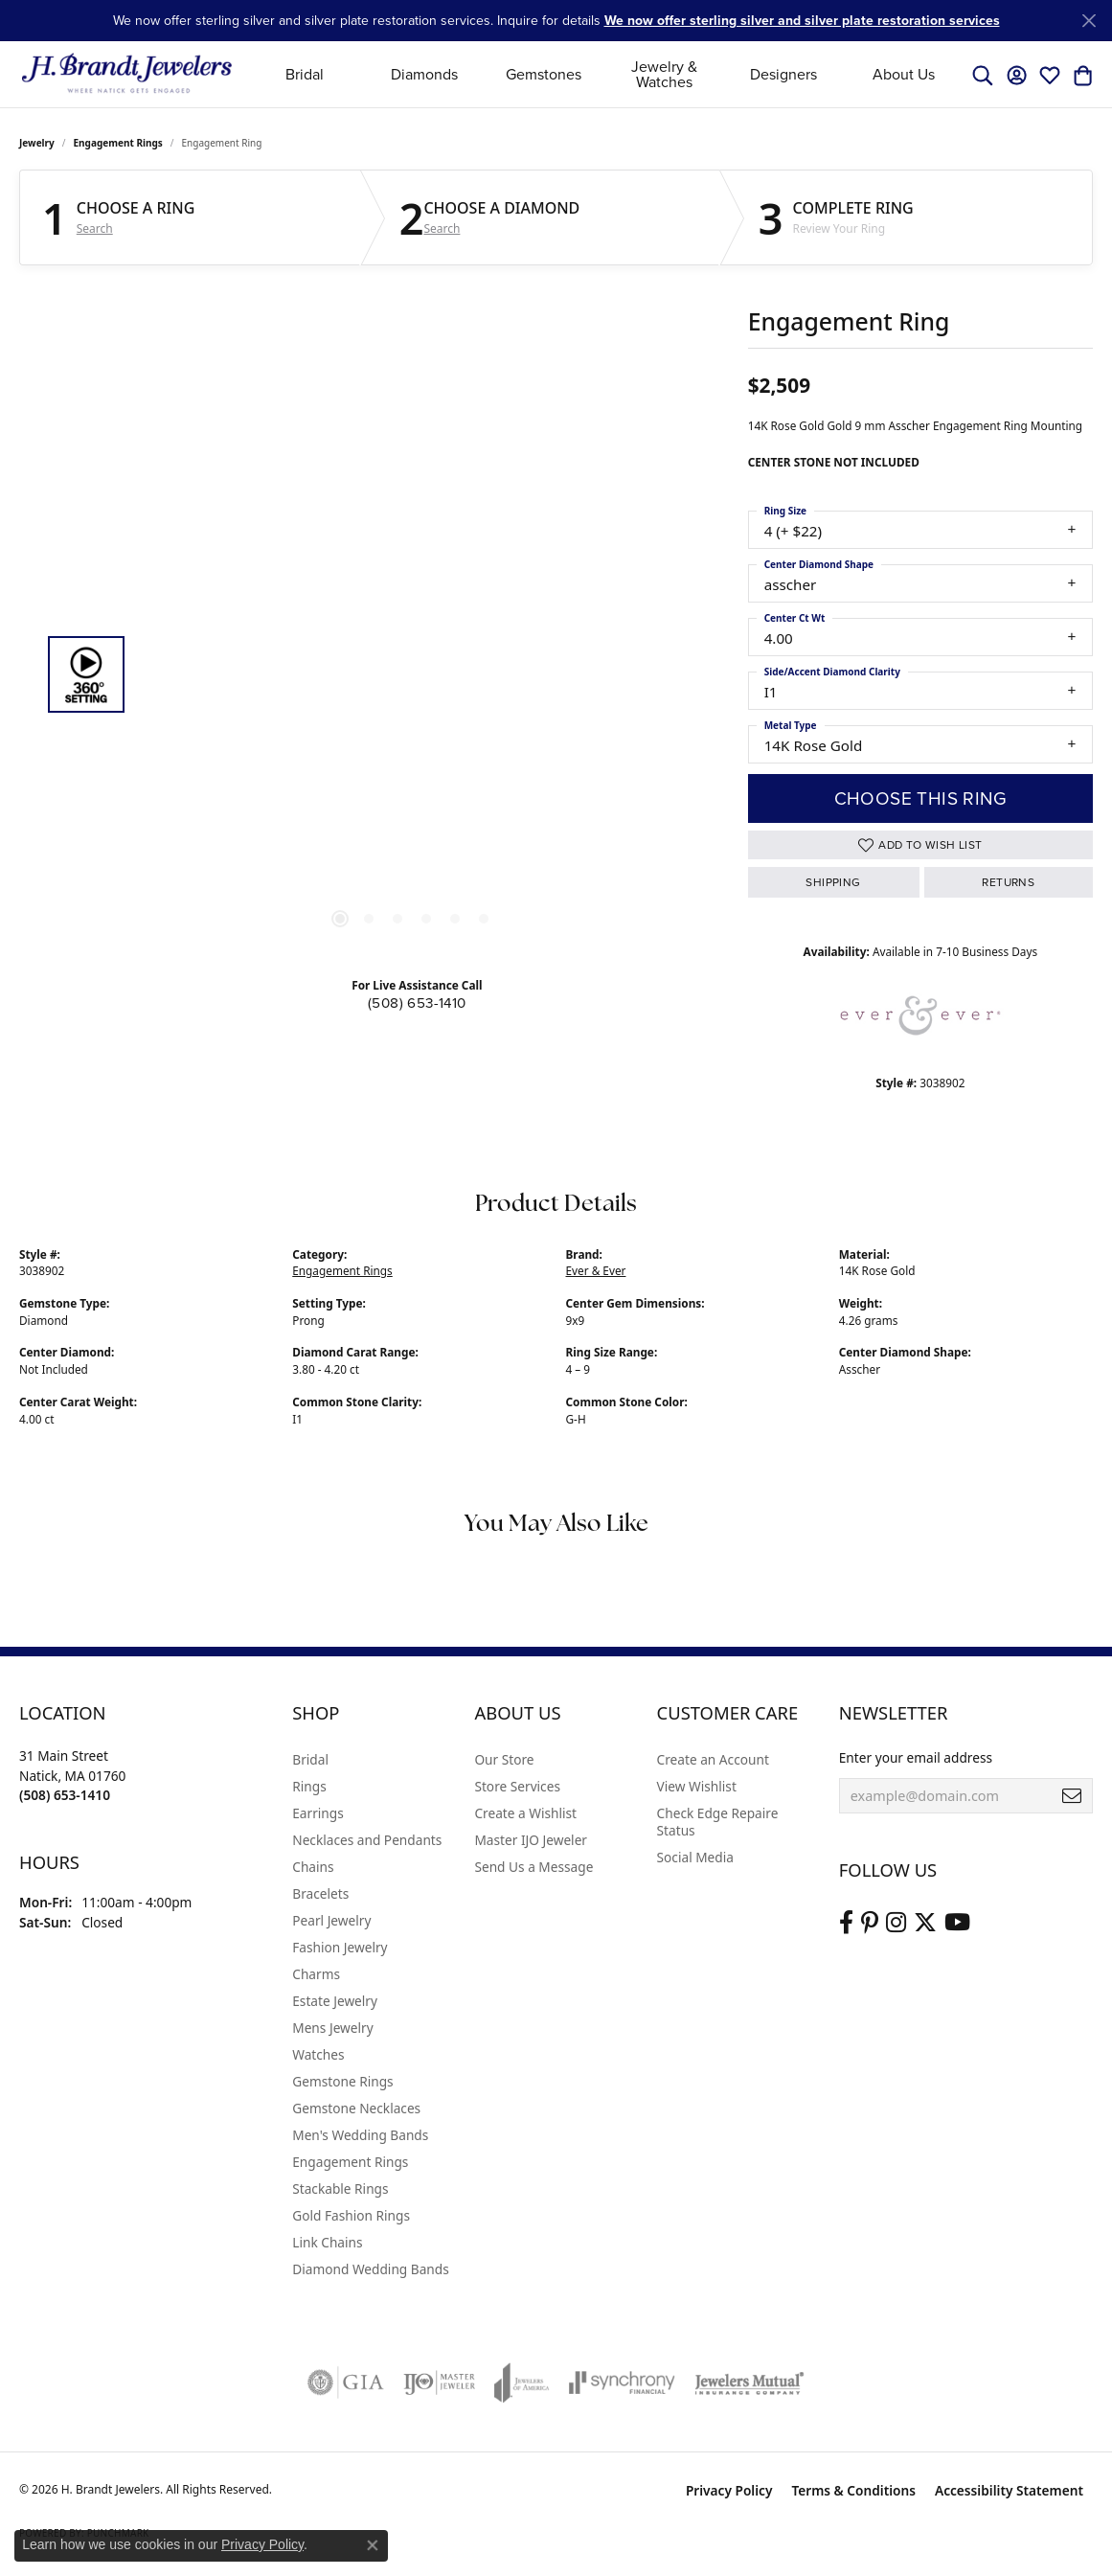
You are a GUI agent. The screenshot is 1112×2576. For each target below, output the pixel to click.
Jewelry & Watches (664, 74)
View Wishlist (697, 1786)
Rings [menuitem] (309, 1786)
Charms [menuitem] (316, 1974)
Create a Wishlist (525, 1813)
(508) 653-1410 (417, 1003)
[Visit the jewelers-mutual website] (749, 2382)
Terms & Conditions (853, 2490)
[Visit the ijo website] (439, 2382)
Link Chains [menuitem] (327, 2242)
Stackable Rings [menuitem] (340, 2188)
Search (95, 229)
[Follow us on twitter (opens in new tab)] (925, 1923)
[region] (412, 674)
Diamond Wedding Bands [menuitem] (370, 2269)
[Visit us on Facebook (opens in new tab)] (846, 1923)
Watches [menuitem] (318, 2054)
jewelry (37, 142)
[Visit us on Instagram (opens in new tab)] (896, 1923)
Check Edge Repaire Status (718, 1821)
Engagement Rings (118, 142)
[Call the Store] (64, 1795)
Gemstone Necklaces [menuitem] (356, 2108)
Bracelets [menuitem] (320, 1893)
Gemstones (543, 74)
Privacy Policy (729, 2490)
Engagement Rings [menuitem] (350, 2162)
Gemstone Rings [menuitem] (342, 2081)
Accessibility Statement (1009, 2490)
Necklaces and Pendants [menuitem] (367, 1840)
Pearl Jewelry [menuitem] (331, 1920)
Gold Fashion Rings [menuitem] (351, 2215)
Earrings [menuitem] (318, 1813)
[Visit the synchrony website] (622, 2382)
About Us (904, 74)
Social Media (695, 1857)
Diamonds (424, 74)
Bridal (304, 74)
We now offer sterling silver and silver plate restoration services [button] (802, 20)
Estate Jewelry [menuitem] (334, 2001)
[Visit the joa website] (522, 2382)
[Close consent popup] (372, 2545)
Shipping (833, 882)
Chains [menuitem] (312, 1867)
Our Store (503, 1759)
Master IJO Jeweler (530, 1840)
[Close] (1089, 21)
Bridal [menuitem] (310, 1759)
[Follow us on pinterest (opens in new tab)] (869, 1923)
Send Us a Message (533, 1867)
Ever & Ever (596, 1270)
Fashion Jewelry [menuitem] (339, 1947)
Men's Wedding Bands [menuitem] (360, 2135)
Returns (1008, 882)
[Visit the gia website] (345, 2382)
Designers (783, 74)
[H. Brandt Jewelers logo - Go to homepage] (127, 74)
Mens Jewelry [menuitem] (332, 2027)
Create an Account (713, 1759)
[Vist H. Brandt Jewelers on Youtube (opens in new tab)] (957, 1923)
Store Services (517, 1786)
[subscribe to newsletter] (1072, 1796)
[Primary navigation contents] (604, 74)
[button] (982, 75)
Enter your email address (915, 1757)
